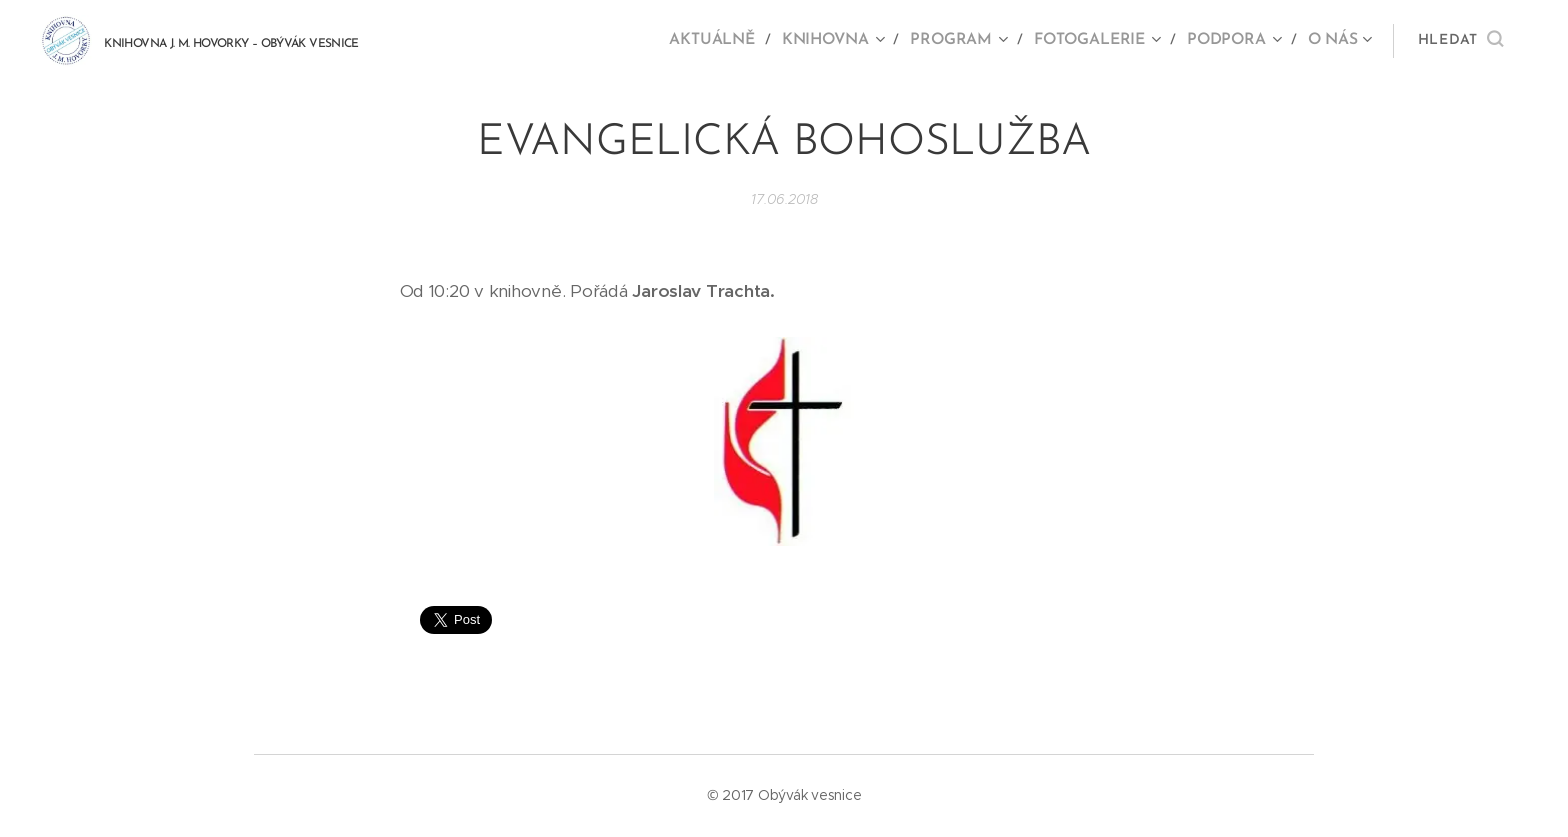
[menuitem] (729, 41)
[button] (1460, 41)
